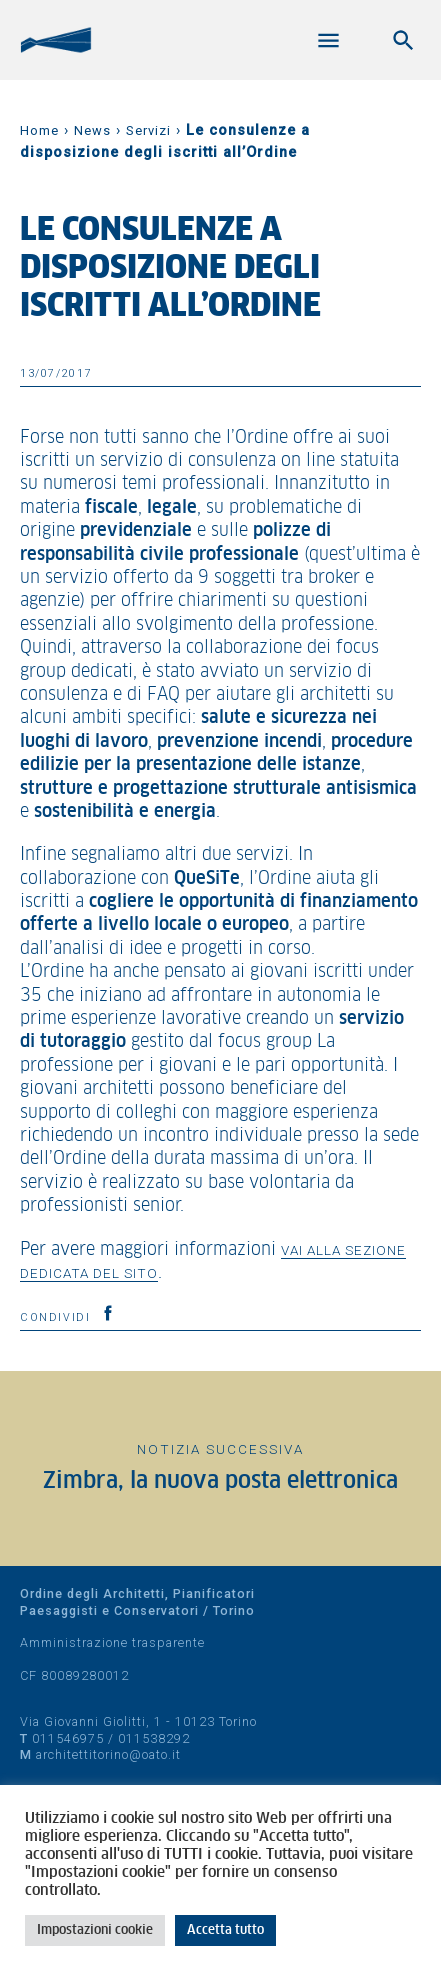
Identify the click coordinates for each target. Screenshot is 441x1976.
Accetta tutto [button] (225, 1930)
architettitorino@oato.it (108, 1754)
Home (39, 130)
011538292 (154, 1738)
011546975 (68, 1738)
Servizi (148, 130)
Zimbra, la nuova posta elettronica (220, 1481)
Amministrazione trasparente (112, 1642)
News (92, 130)
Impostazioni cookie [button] (95, 1930)
